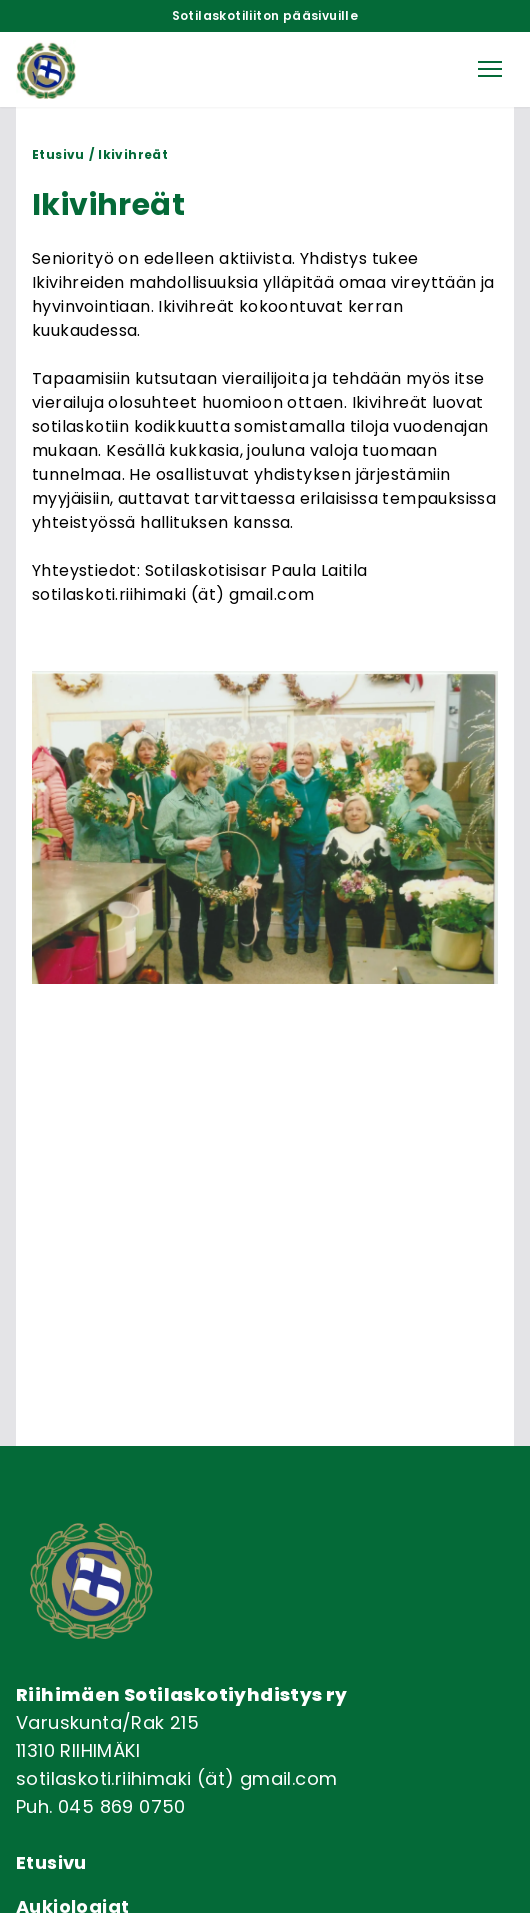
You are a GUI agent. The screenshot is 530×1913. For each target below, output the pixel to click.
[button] (490, 69)
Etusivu (58, 155)
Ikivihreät (133, 155)
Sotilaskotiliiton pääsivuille (265, 16)
